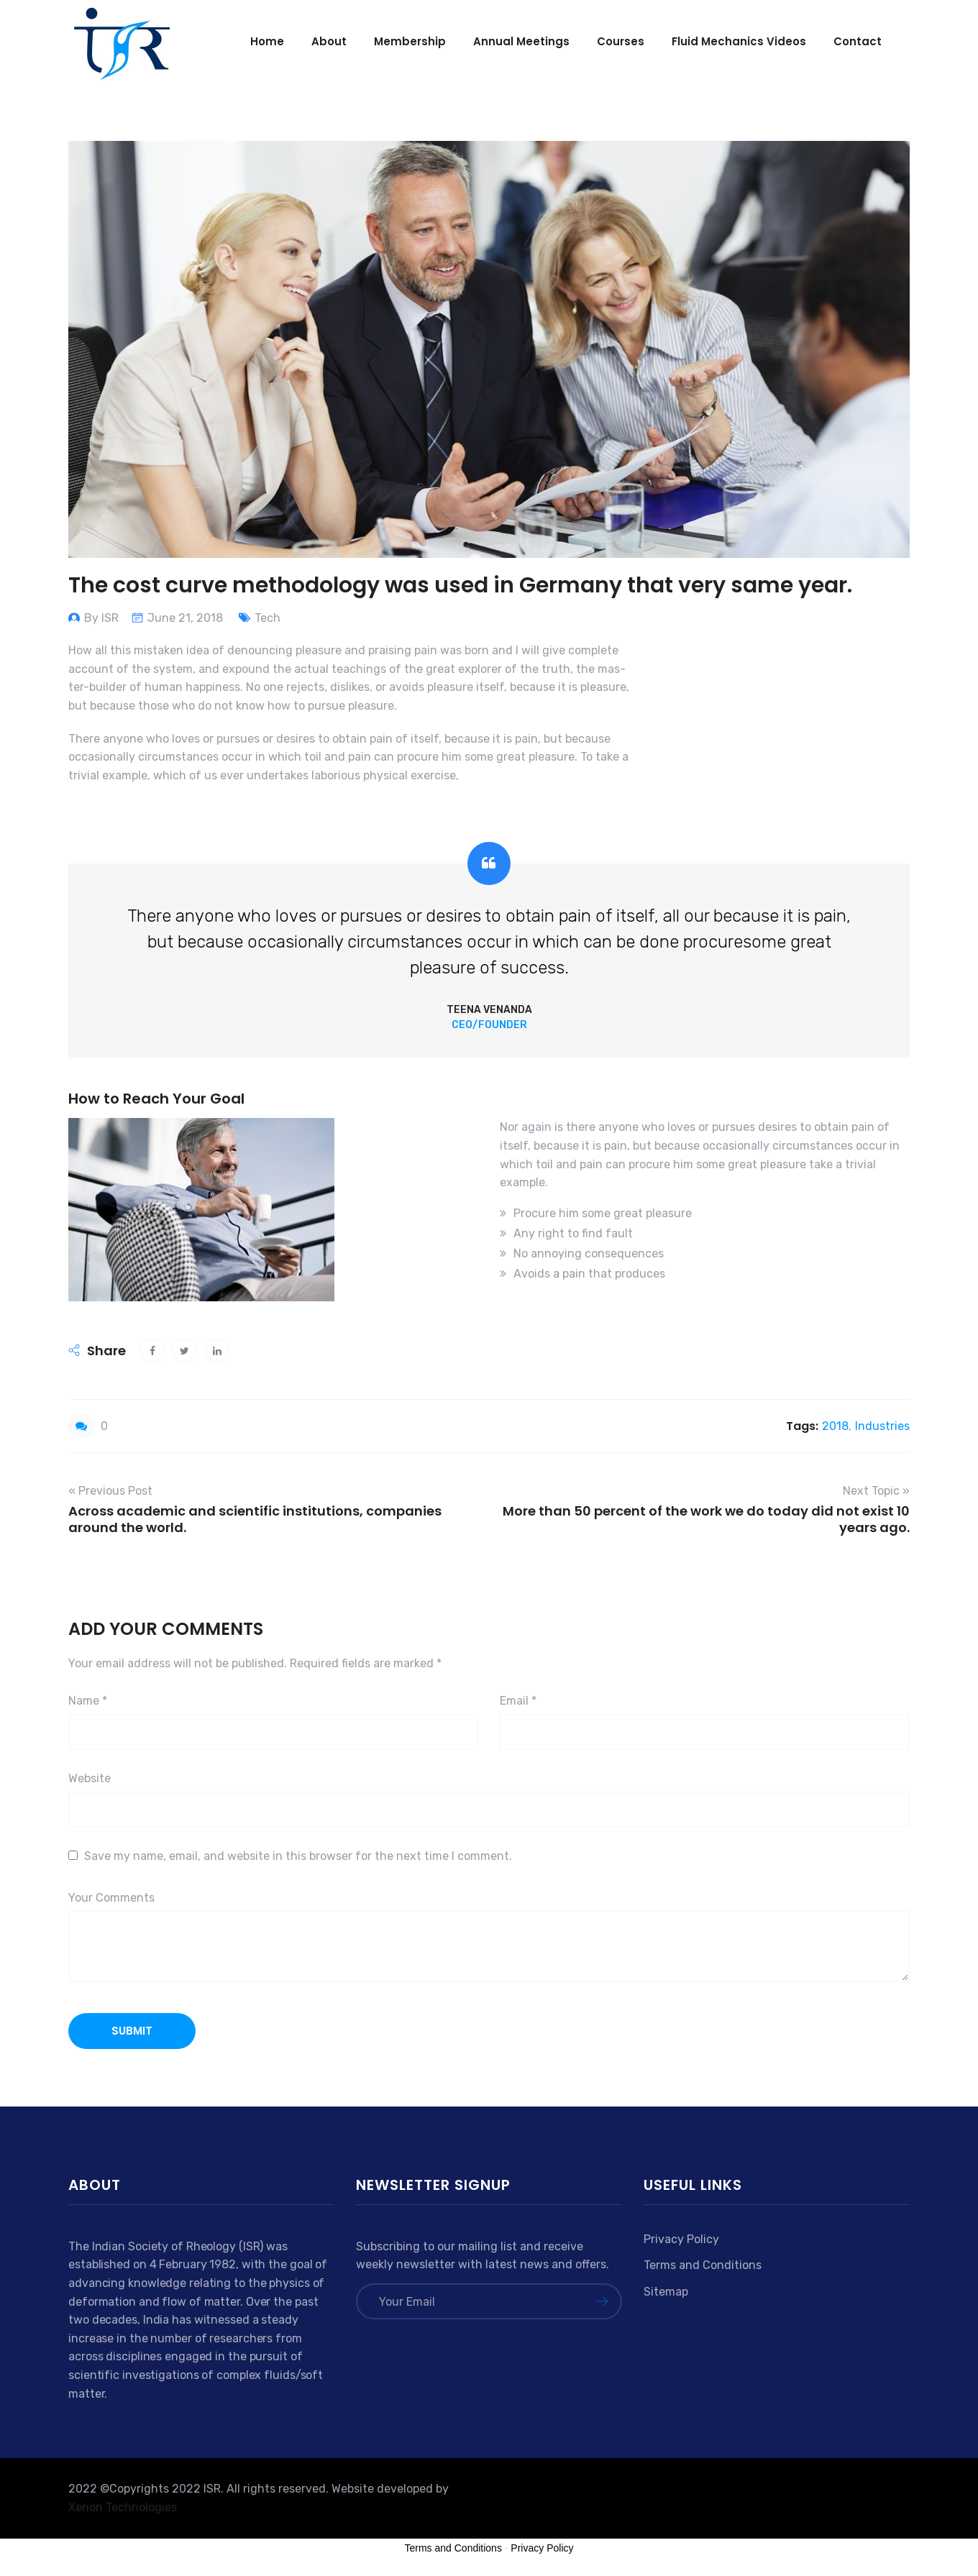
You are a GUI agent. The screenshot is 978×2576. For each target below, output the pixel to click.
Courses (620, 41)
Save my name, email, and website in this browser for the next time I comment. (298, 1856)
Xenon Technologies (122, 2507)
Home (267, 41)
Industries (882, 1426)
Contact (857, 41)
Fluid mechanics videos (739, 41)
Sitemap (666, 2291)
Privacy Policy (681, 2239)
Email (518, 1701)
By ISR (101, 618)
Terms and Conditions (703, 2265)
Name (87, 1701)
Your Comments (111, 1898)
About (329, 41)
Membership (410, 41)
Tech (267, 618)
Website (89, 1778)
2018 (835, 1426)
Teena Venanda (489, 1010)
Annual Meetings (521, 41)
